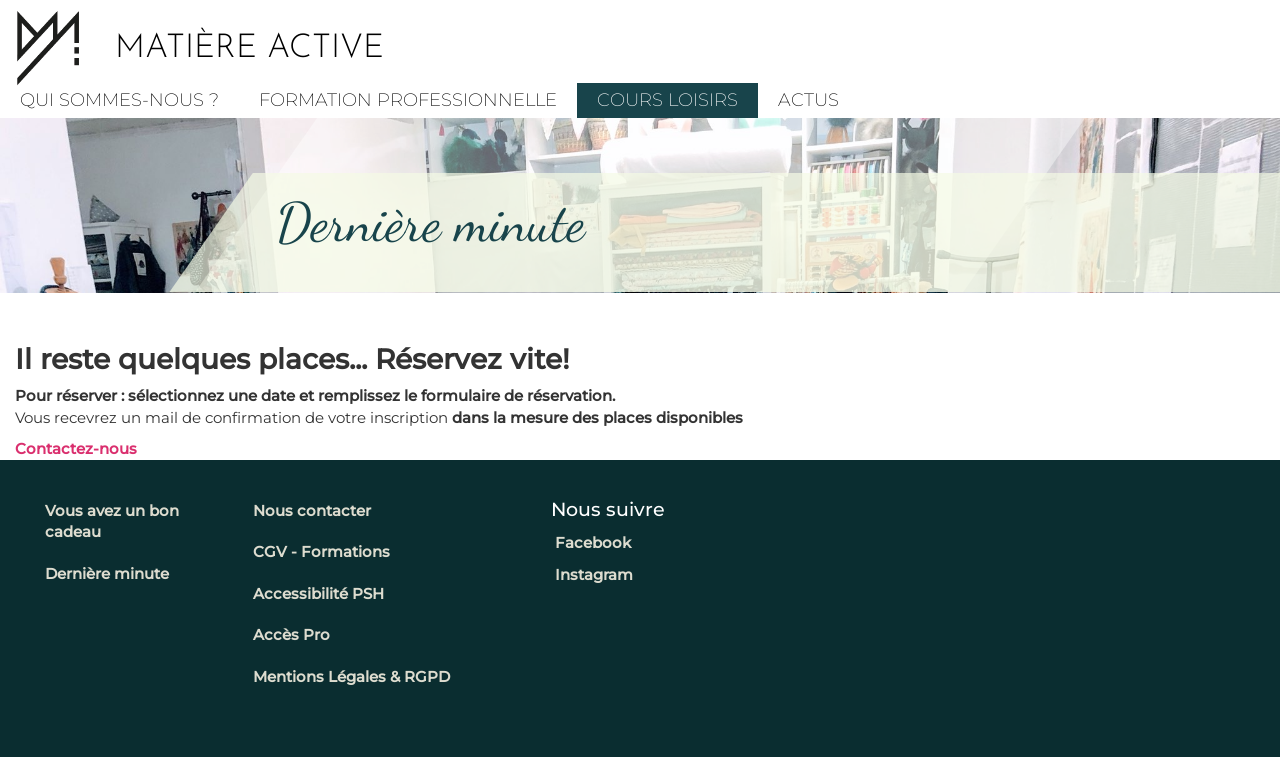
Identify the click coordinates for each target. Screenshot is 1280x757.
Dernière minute (107, 573)
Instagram (592, 574)
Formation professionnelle (408, 100)
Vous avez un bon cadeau (112, 521)
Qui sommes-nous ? (119, 100)
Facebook (591, 542)
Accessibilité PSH (318, 593)
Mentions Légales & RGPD (351, 676)
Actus (808, 100)
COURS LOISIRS (667, 100)
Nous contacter (312, 510)
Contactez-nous (76, 448)
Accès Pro (291, 634)
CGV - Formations (321, 551)
